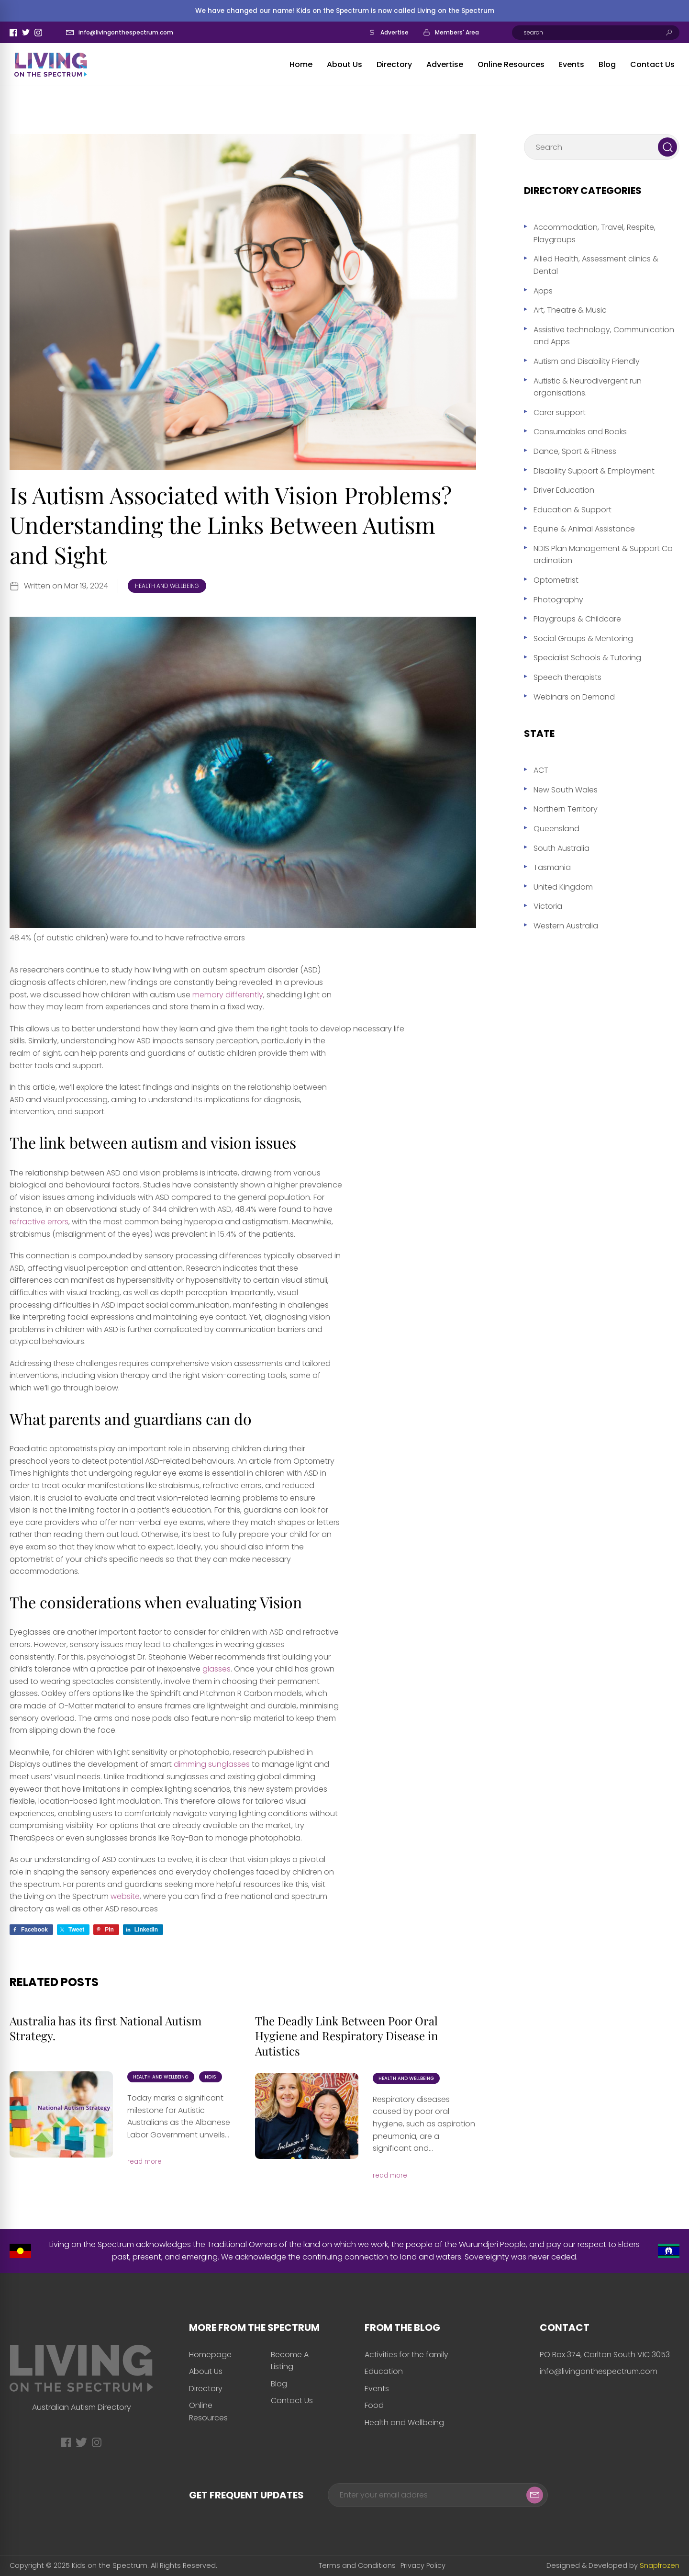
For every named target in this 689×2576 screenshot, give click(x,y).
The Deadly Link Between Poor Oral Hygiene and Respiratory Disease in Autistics (346, 2035)
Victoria (547, 906)
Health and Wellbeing (167, 586)
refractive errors (39, 1221)
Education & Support (572, 509)
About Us (344, 64)
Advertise (394, 32)
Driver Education (563, 490)
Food (374, 2405)
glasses (216, 1668)
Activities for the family (406, 2354)
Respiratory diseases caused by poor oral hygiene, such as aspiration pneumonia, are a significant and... (424, 2124)
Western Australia (565, 925)
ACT (540, 770)
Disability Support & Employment (594, 470)
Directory (394, 64)
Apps (543, 290)
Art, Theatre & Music (570, 310)
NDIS (210, 2077)
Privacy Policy (422, 2565)
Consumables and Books (580, 431)
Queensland (556, 828)
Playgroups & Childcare (577, 618)
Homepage (210, 2354)
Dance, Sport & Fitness (574, 451)
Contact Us (652, 64)
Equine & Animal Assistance (584, 528)
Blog (607, 64)
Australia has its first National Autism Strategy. (105, 2028)
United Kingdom (563, 887)
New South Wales (565, 789)
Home (300, 64)
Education (384, 2371)
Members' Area (457, 32)
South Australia (561, 848)
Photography (558, 599)
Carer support (559, 412)
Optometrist (555, 580)
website (125, 1896)
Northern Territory (565, 808)
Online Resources (511, 64)
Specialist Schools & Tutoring (587, 657)
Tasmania (552, 867)
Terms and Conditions (357, 2565)
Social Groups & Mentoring (583, 638)
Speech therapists (567, 677)
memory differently (227, 994)
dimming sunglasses (212, 1764)
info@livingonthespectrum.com (125, 32)
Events (571, 64)
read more (144, 2161)
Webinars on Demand (574, 696)
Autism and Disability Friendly (586, 361)
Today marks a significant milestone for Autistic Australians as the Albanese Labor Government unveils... (178, 2116)
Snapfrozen (659, 2565)
